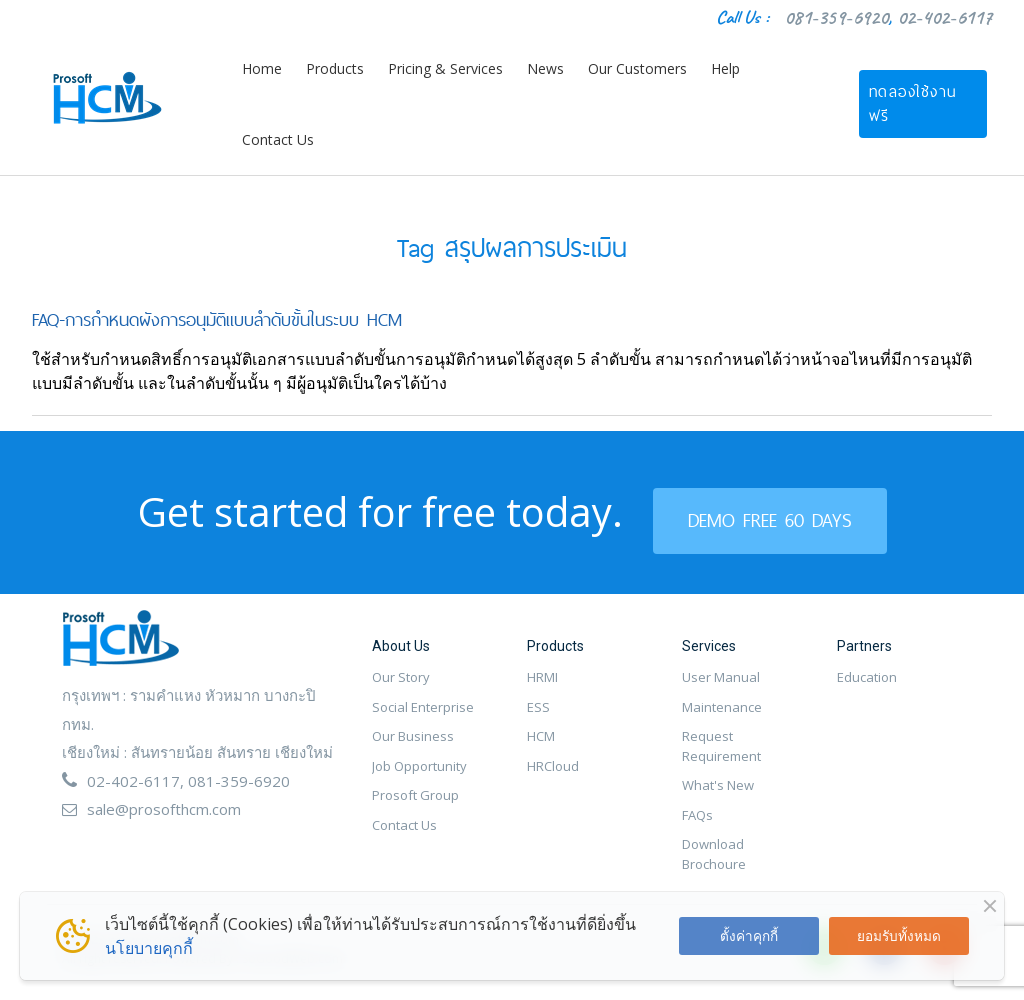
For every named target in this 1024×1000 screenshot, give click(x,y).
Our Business (413, 736)
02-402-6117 (944, 17)
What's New (718, 785)
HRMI (542, 677)
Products (335, 68)
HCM (541, 736)
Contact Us (278, 139)
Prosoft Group (415, 795)
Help (725, 68)
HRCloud (553, 766)
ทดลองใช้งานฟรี (913, 103)
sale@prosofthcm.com (164, 809)
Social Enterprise (423, 707)
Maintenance (722, 707)
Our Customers (637, 68)
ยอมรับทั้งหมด (899, 935)
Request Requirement (721, 746)
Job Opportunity (419, 766)
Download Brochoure (714, 854)
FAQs (697, 815)
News (545, 68)
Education (867, 677)
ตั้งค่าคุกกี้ (749, 935)
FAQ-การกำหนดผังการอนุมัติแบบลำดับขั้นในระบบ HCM (217, 319)
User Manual (721, 677)
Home (262, 68)
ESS (538, 707)
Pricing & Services (445, 68)
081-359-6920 (836, 17)
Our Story (401, 677)
